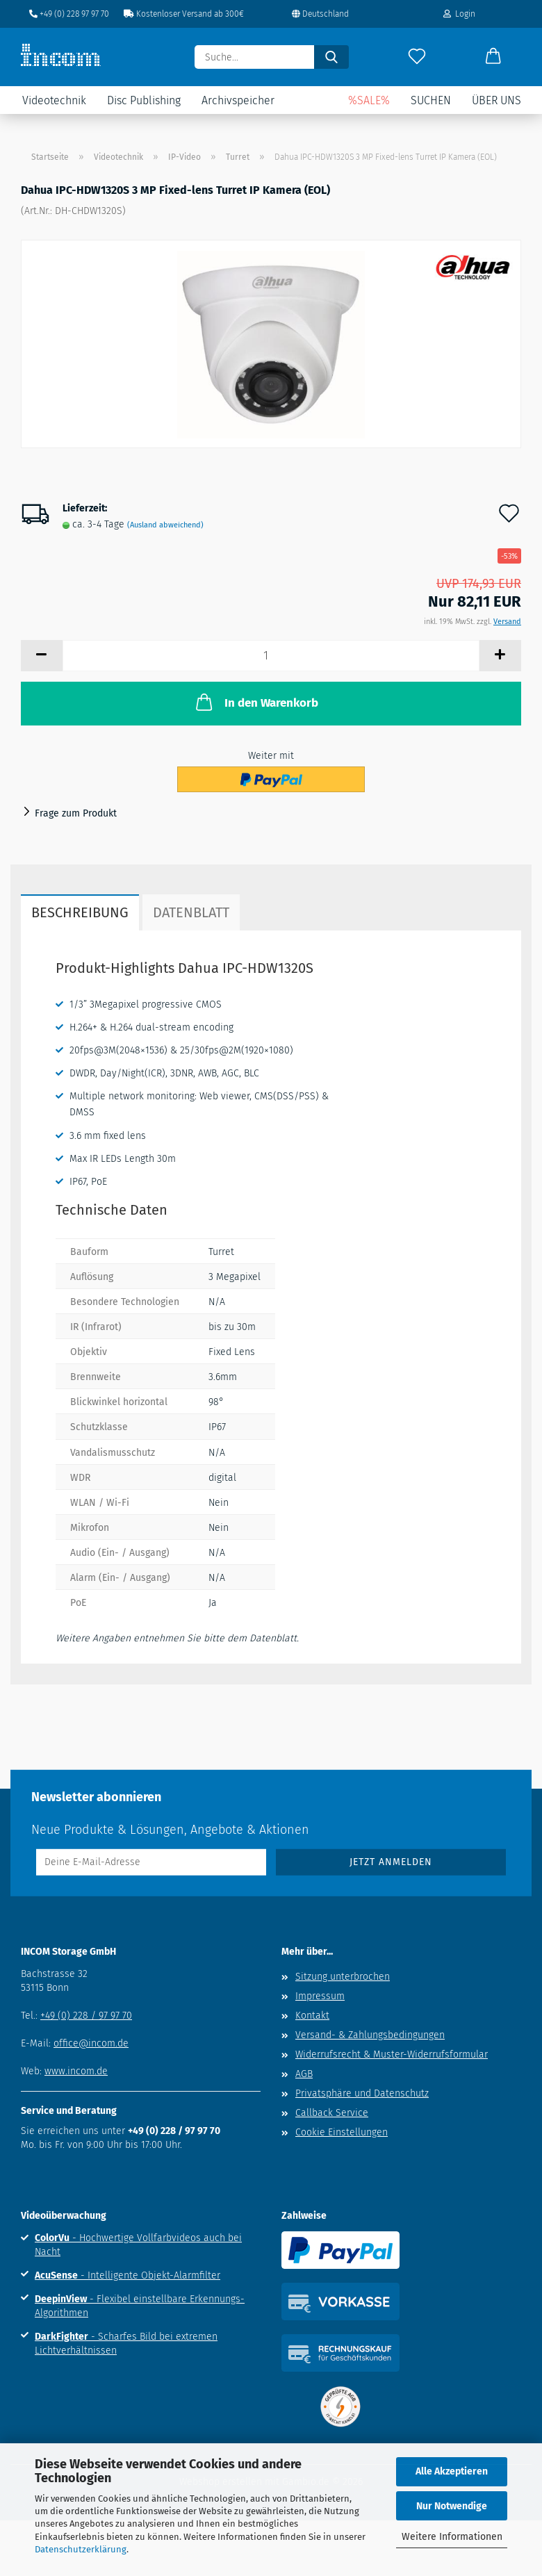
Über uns (496, 100)
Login (459, 14)
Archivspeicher (238, 100)
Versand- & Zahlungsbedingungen (370, 2035)
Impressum (320, 1996)
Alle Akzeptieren (452, 2471)
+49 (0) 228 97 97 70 (69, 14)
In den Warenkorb (255, 702)
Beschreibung (80, 912)
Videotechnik (54, 100)
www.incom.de (76, 2071)
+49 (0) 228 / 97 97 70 (86, 2015)
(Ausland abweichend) (165, 525)
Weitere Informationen (452, 2537)
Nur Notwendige (451, 2506)
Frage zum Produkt (76, 813)
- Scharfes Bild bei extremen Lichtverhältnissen (126, 2343)
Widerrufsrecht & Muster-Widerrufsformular (391, 2054)
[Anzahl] (271, 655)
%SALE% (369, 100)
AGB (304, 2074)
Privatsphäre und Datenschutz (362, 2093)
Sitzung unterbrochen (342, 1977)
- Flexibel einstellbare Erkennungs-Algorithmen (140, 2306)
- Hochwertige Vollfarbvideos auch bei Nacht (138, 2245)
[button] (493, 57)
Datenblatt (191, 912)
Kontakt (312, 2015)
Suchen (431, 100)
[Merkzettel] (417, 57)
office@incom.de (91, 2043)
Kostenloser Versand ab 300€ (184, 14)
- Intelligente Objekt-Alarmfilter (127, 2275)
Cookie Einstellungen (341, 2132)
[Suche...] (331, 57)
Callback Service (331, 2113)
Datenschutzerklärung (80, 2549)
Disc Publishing (144, 100)
